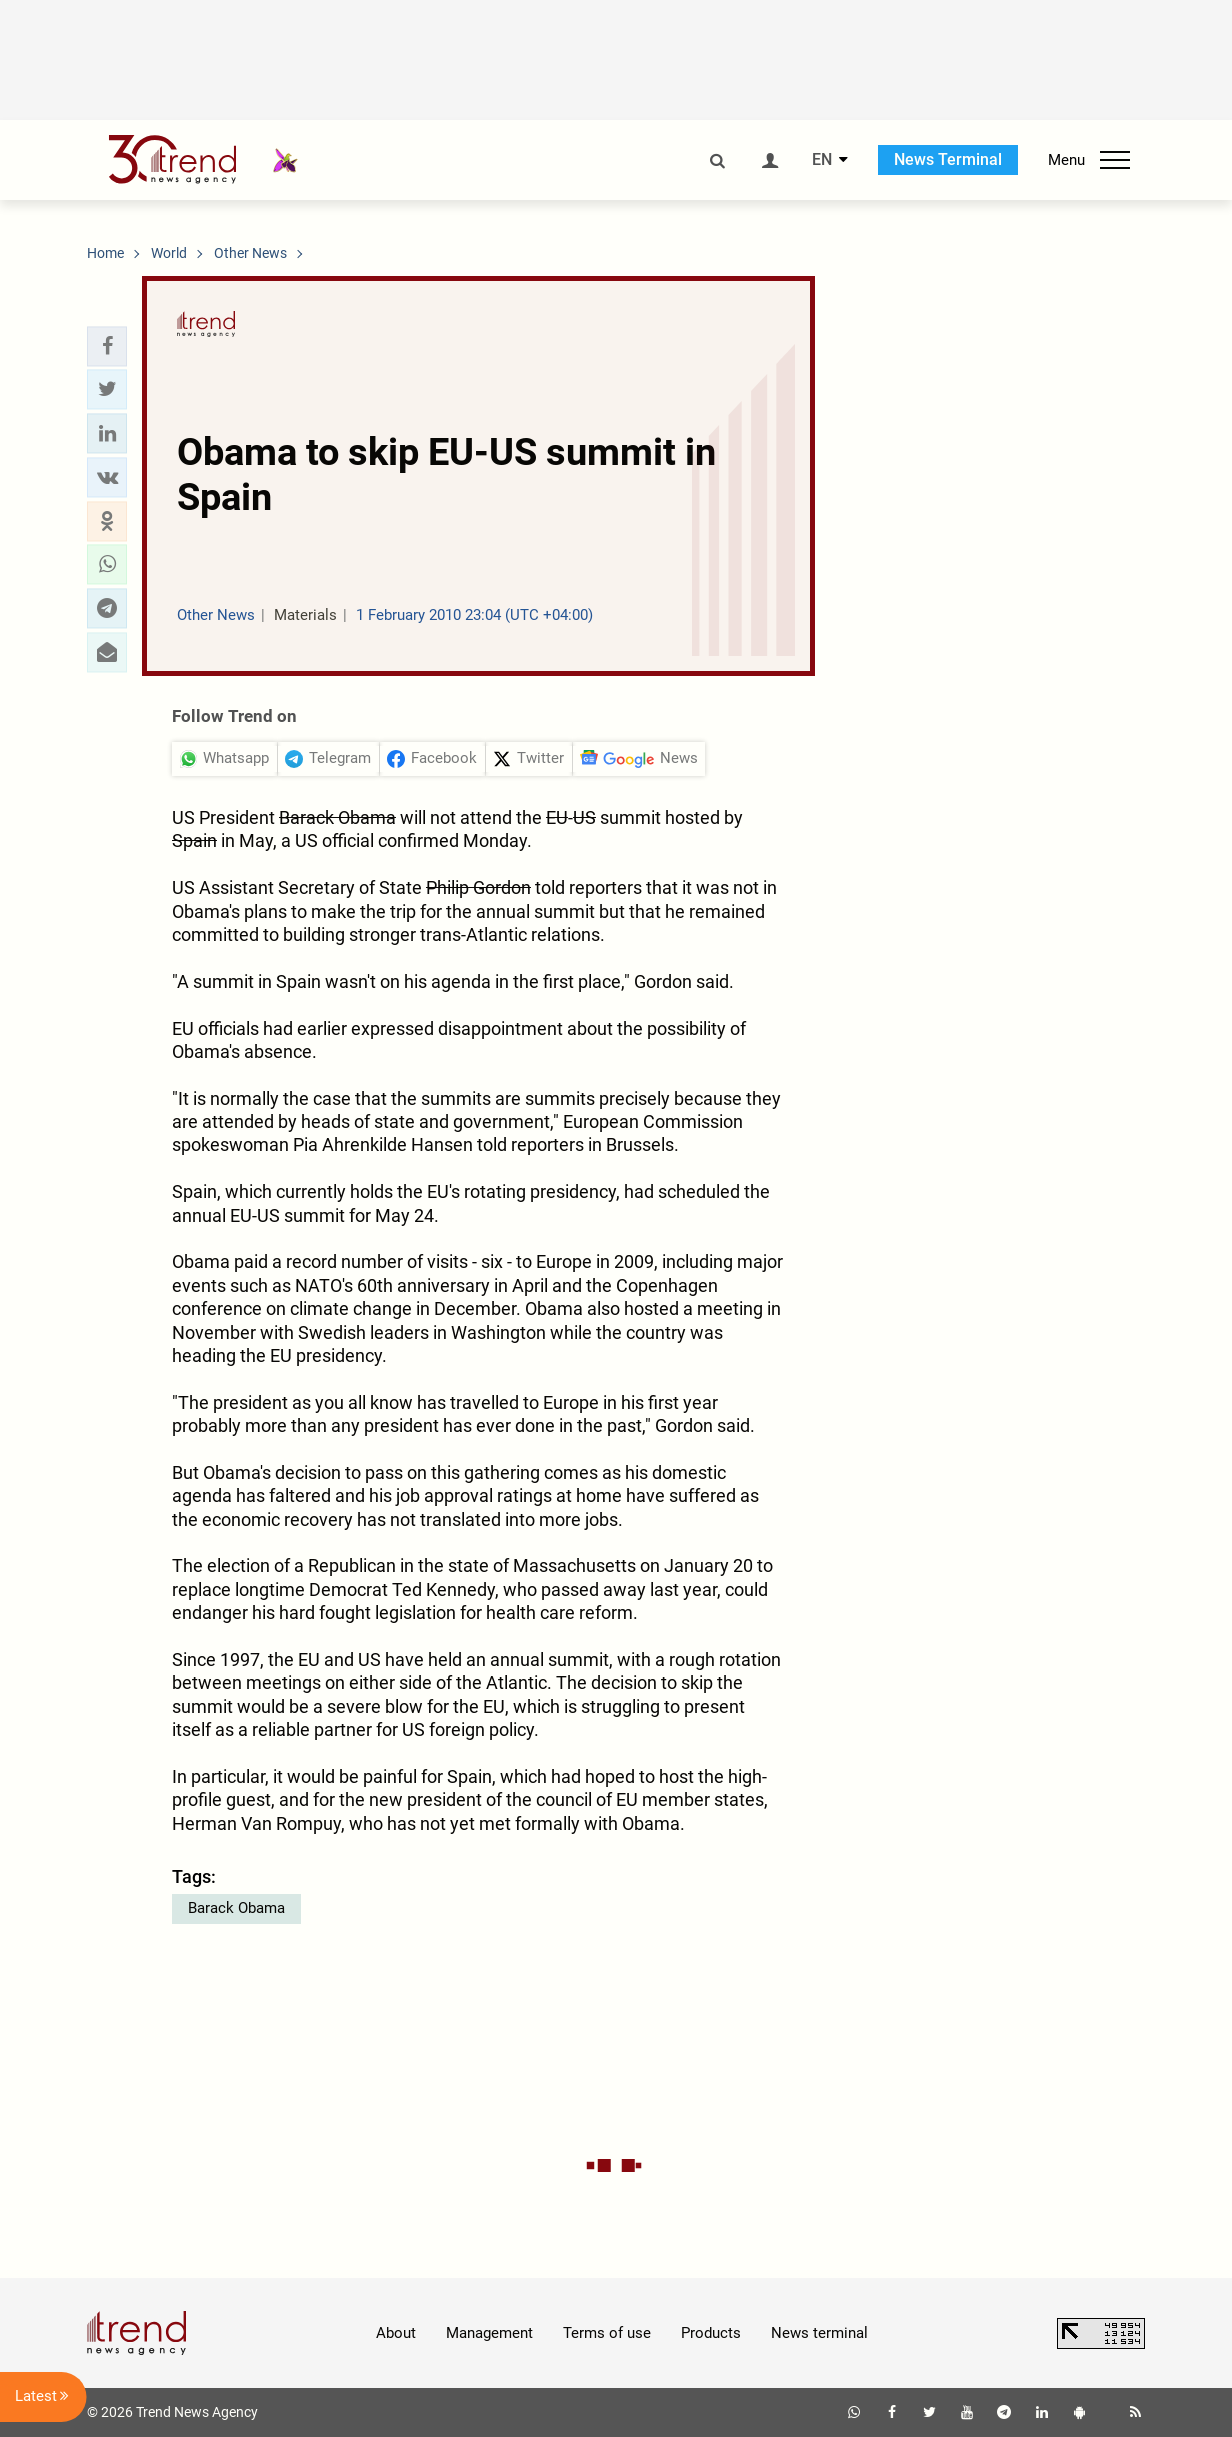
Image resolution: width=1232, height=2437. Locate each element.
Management (489, 2333)
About (396, 2333)
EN (822, 160)
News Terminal (948, 159)
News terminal (819, 2333)
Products (711, 2333)
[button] (107, 346)
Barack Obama (236, 1908)
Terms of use (607, 2333)
